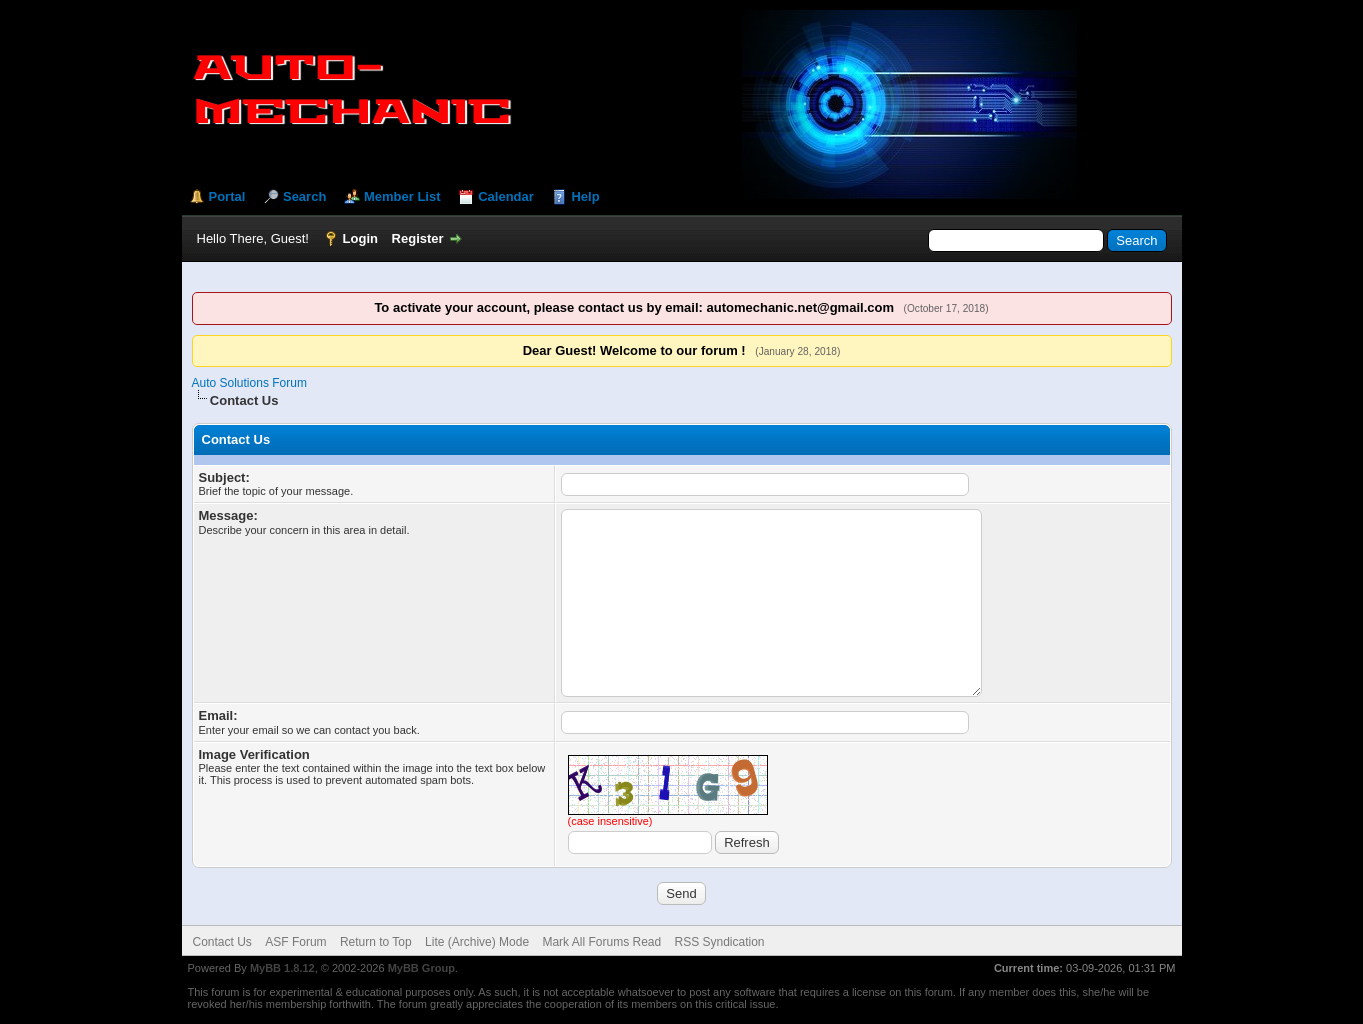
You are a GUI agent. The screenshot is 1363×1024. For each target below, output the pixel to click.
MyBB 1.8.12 (282, 968)
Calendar (506, 196)
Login (360, 238)
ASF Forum (295, 942)
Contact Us (222, 942)
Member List (402, 196)
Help (585, 196)
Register (418, 238)
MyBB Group (421, 968)
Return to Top (376, 942)
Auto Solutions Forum (249, 383)
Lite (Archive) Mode (477, 942)
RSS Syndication (720, 942)
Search (304, 196)
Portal (227, 196)
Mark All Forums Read (601, 942)
